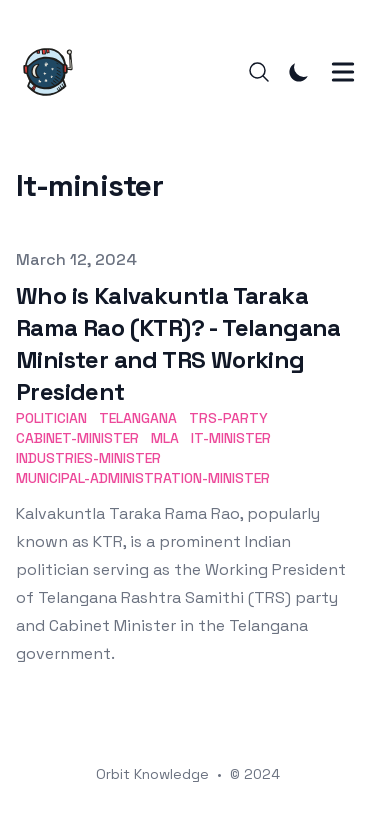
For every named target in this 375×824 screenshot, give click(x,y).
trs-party (228, 418)
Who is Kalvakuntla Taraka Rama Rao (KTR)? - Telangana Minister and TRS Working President (178, 343)
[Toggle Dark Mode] (299, 72)
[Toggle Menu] (343, 72)
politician (51, 418)
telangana (138, 418)
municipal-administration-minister (143, 478)
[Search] (259, 72)
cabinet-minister (77, 438)
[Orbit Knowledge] (54, 72)
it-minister (231, 438)
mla (165, 438)
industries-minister (88, 458)
